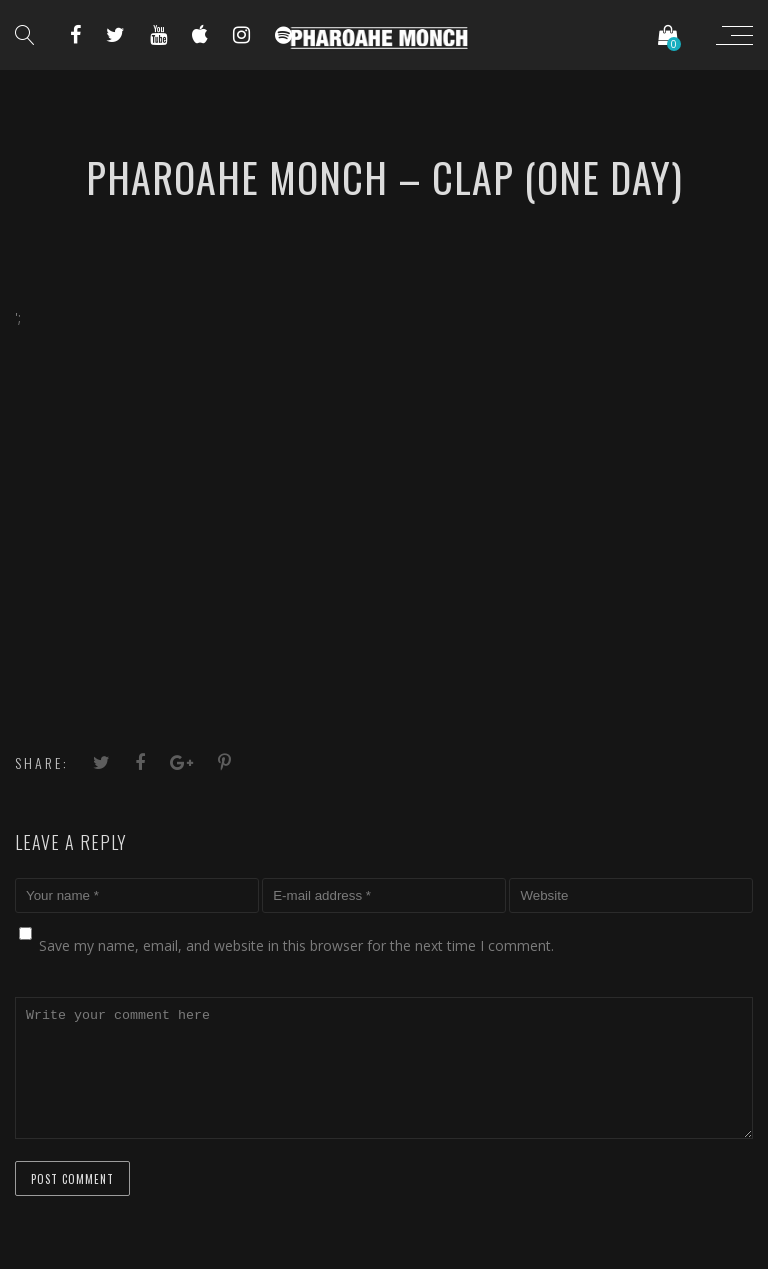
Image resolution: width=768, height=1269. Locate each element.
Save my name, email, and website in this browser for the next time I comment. (296, 945)
